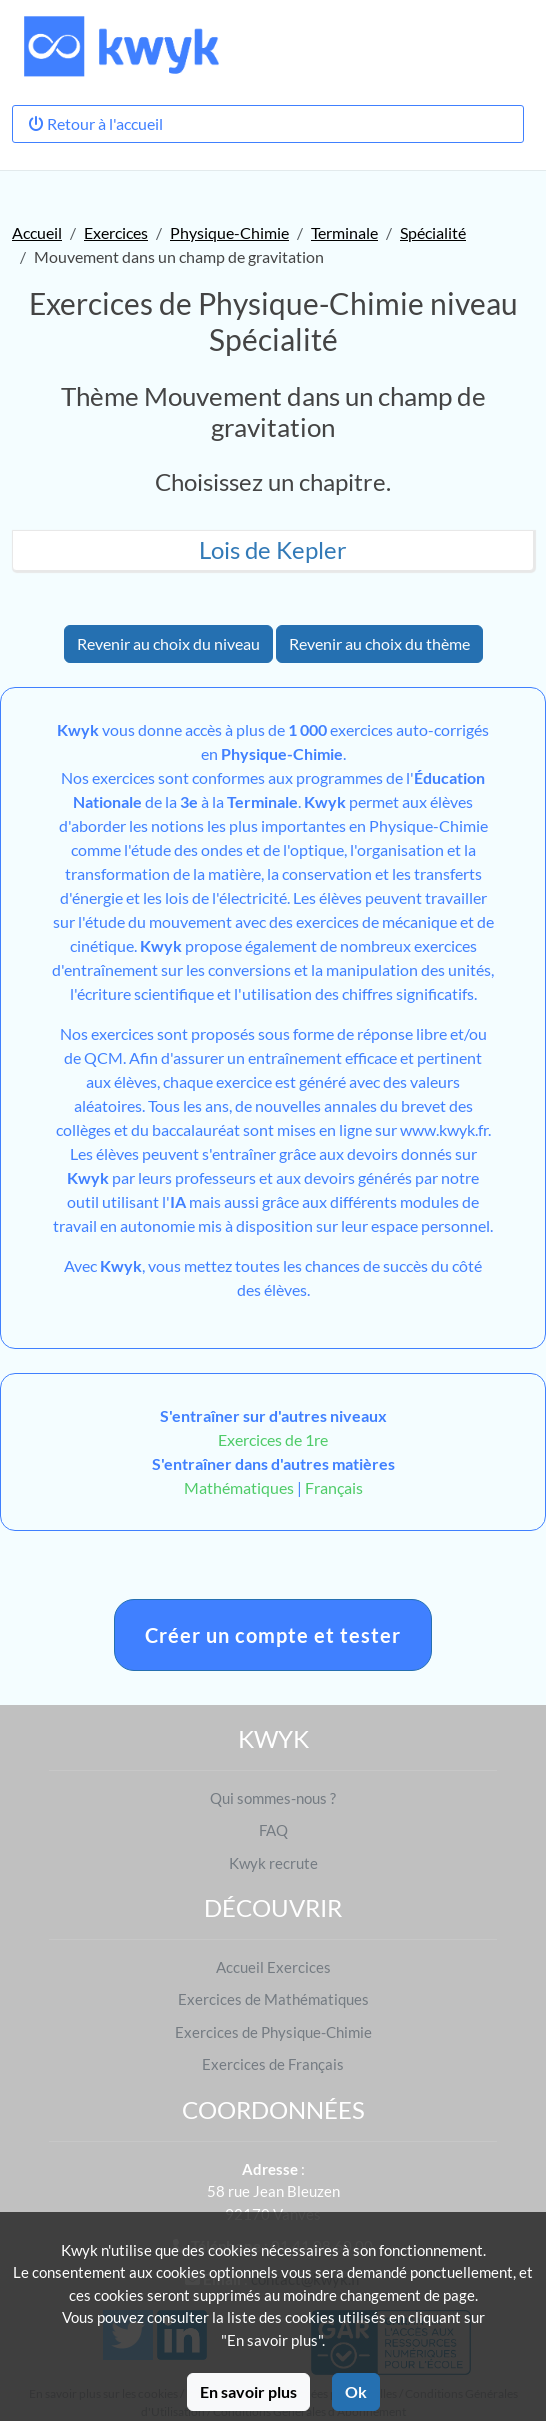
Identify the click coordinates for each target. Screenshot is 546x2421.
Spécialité (433, 232)
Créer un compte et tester (273, 1635)
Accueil (37, 232)
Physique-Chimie (229, 232)
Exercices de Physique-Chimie (273, 2032)
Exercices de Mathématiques (273, 1999)
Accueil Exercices (273, 1967)
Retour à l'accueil (95, 123)
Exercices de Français (273, 2064)
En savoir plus (248, 2391)
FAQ (273, 1830)
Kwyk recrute (273, 1863)
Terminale (344, 232)
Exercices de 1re (273, 1439)
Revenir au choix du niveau (168, 643)
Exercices (116, 232)
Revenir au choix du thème (379, 643)
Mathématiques (239, 1487)
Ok (356, 2391)
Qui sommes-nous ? (273, 1798)
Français (334, 1487)
